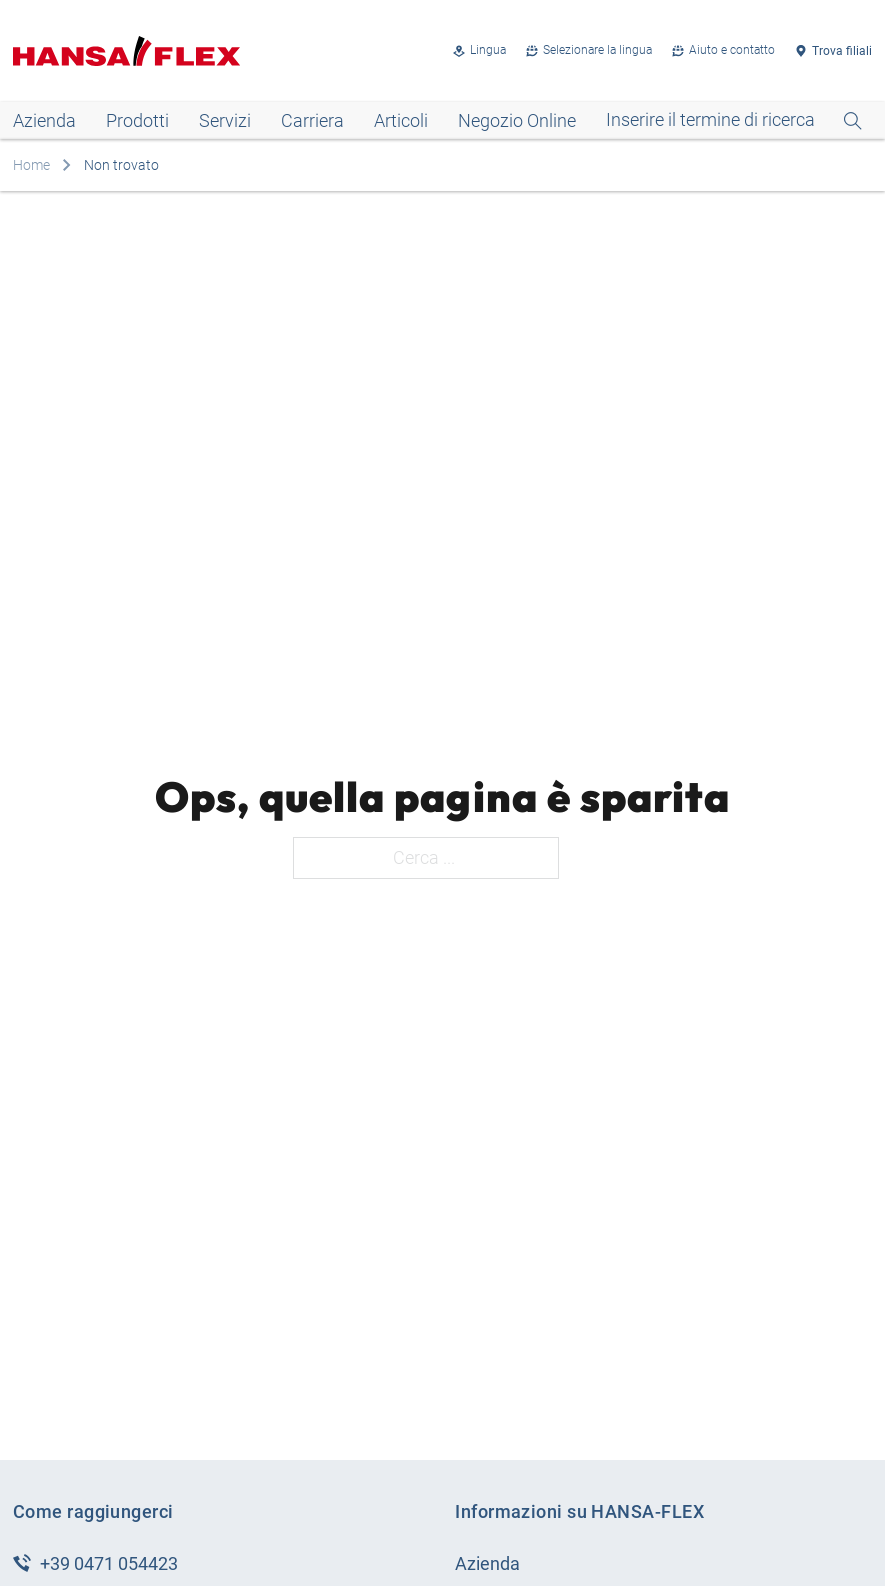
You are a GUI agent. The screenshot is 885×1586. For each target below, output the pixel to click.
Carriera (312, 120)
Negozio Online (517, 120)
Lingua (488, 50)
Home (31, 165)
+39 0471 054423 (109, 1563)
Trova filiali (842, 51)
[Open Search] (734, 120)
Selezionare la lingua (597, 50)
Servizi (225, 120)
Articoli (401, 120)
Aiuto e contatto (732, 50)
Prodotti (137, 120)
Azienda (44, 120)
